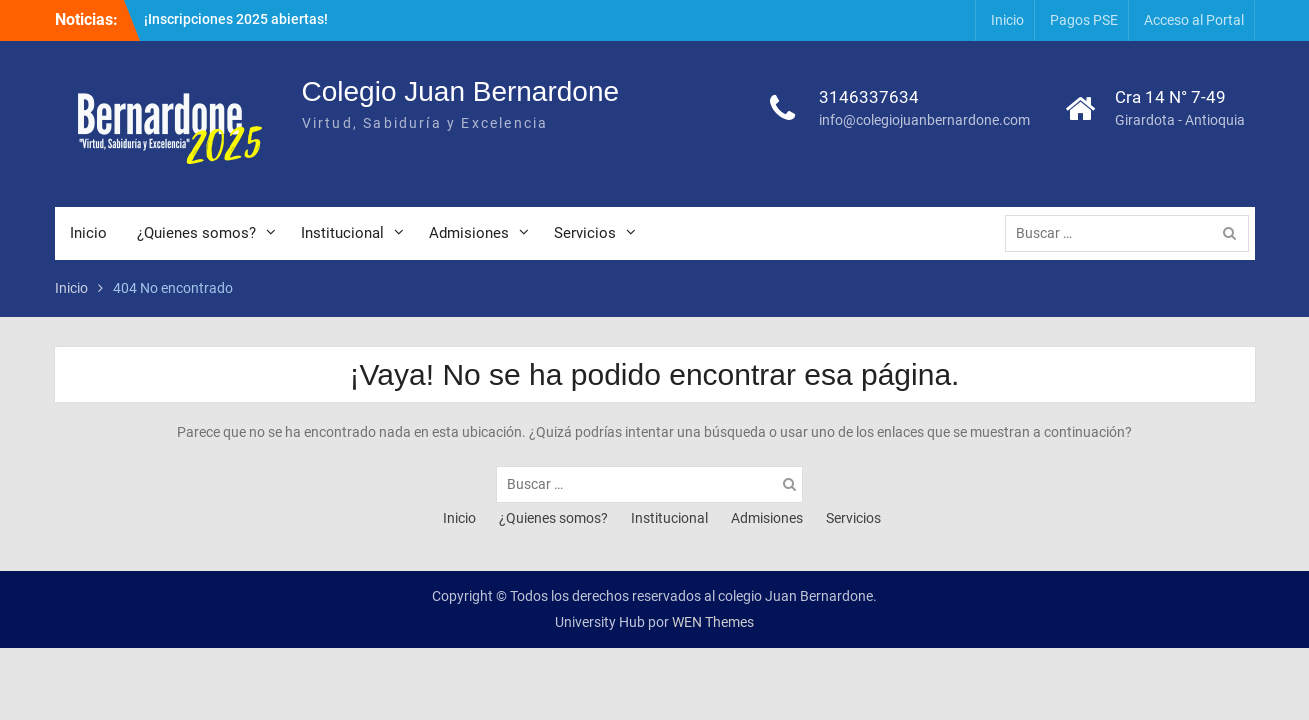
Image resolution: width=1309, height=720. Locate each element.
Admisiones (469, 233)
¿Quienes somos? (196, 233)
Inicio (1007, 20)
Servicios (585, 233)
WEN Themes (713, 622)
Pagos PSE (1084, 20)
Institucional (342, 233)
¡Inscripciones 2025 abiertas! (236, 19)
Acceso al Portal (1194, 20)
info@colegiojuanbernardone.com (924, 120)
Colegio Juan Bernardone (461, 91)
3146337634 (869, 97)
